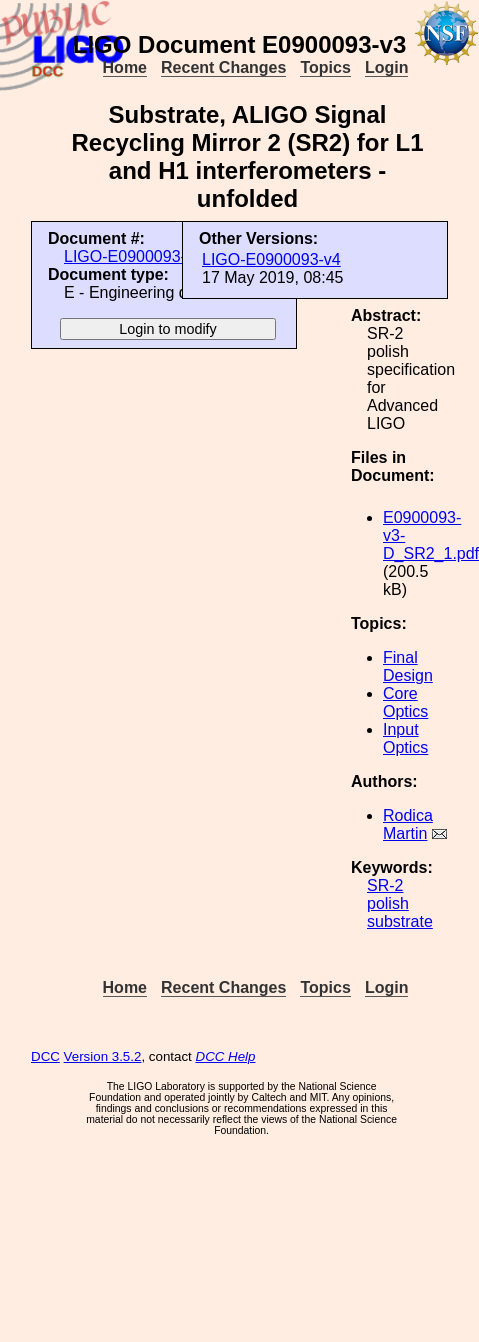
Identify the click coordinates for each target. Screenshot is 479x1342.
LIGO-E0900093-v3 (133, 256)
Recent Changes (223, 67)
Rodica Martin (408, 824)
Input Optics (405, 738)
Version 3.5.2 (103, 1056)
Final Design (408, 666)
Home (125, 67)
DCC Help (226, 1056)
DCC (45, 1056)
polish (388, 903)
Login (387, 67)
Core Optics (405, 702)
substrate (400, 921)
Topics (325, 67)
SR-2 (385, 885)
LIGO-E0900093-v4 (271, 259)
